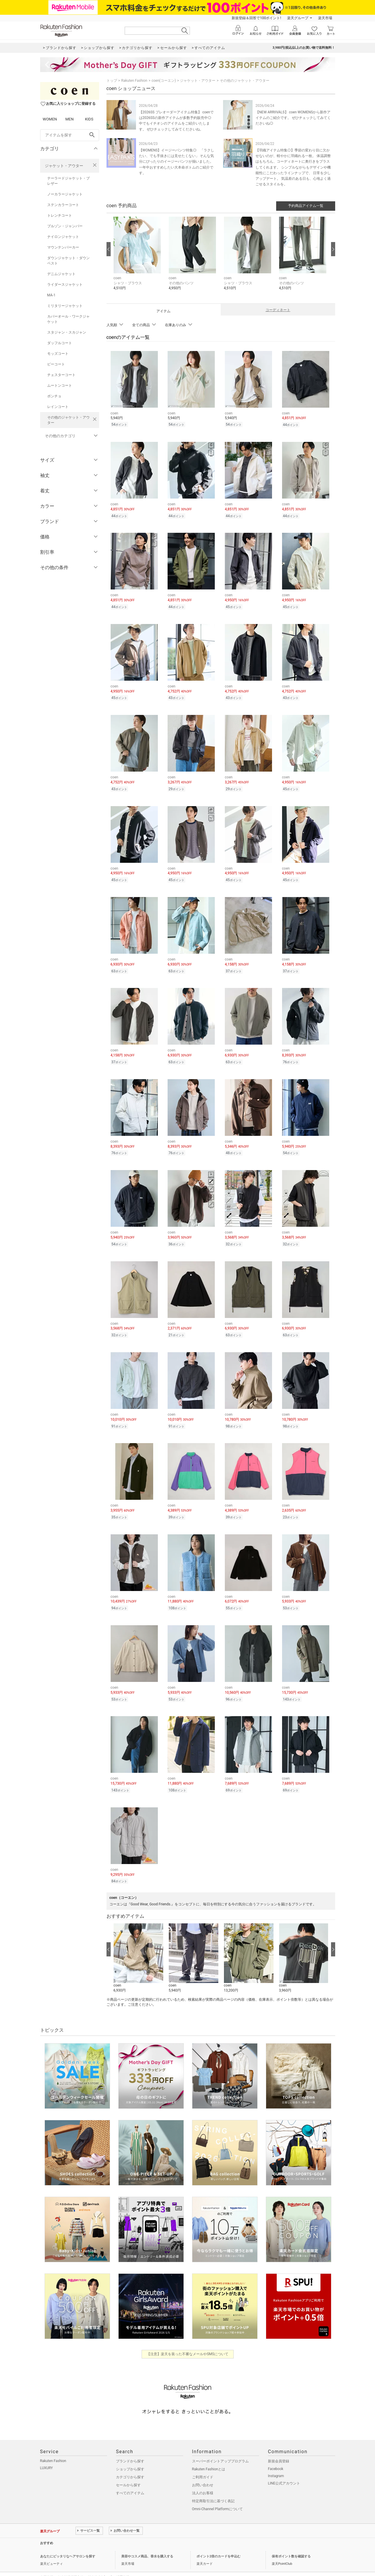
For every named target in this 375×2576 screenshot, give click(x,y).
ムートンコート (59, 385)
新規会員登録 (278, 2446)
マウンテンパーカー (63, 247)
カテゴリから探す (130, 2462)
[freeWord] (69, 135)
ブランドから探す (130, 2446)
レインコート (57, 407)
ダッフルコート (59, 343)
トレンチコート (59, 215)
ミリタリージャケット (65, 306)
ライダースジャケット (65, 284)
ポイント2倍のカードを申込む (218, 2541)
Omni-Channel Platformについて (217, 2494)
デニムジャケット (61, 274)
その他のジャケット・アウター (68, 420)
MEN (69, 119)
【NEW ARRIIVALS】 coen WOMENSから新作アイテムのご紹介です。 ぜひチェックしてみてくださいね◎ (293, 117)
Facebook (275, 2454)
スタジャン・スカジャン (66, 332)
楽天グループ (297, 18)
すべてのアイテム (130, 2478)
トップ (112, 81)
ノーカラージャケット (65, 194)
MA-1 (51, 295)
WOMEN (50, 119)
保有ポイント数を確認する (291, 2541)
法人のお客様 (202, 2478)
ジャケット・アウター (64, 166)
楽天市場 (325, 18)
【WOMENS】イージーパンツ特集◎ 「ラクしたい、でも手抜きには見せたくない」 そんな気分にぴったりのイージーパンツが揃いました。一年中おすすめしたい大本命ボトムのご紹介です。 (176, 161)
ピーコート (56, 364)
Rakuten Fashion (134, 81)
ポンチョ (54, 396)
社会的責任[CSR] (100, 2562)
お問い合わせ (202, 2470)
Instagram (276, 2461)
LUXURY (46, 2453)
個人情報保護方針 (70, 2562)
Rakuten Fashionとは (208, 2454)
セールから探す (128, 2470)
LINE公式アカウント (284, 2468)
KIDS (89, 119)
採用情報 (122, 2562)
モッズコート (57, 354)
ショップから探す (130, 2454)
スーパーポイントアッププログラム (220, 2446)
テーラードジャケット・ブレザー (68, 181)
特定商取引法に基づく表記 (213, 2486)
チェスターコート (61, 375)
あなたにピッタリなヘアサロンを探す (67, 2541)
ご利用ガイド (202, 2462)
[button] (138, 258)
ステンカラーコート (63, 205)
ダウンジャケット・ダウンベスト (68, 260)
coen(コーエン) (164, 81)
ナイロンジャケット (63, 237)
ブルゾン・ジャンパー (65, 226)
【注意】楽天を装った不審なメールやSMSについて (187, 2339)
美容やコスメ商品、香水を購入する (147, 2541)
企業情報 (46, 2562)
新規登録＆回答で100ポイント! (256, 18)
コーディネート (278, 310)
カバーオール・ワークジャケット (68, 319)
